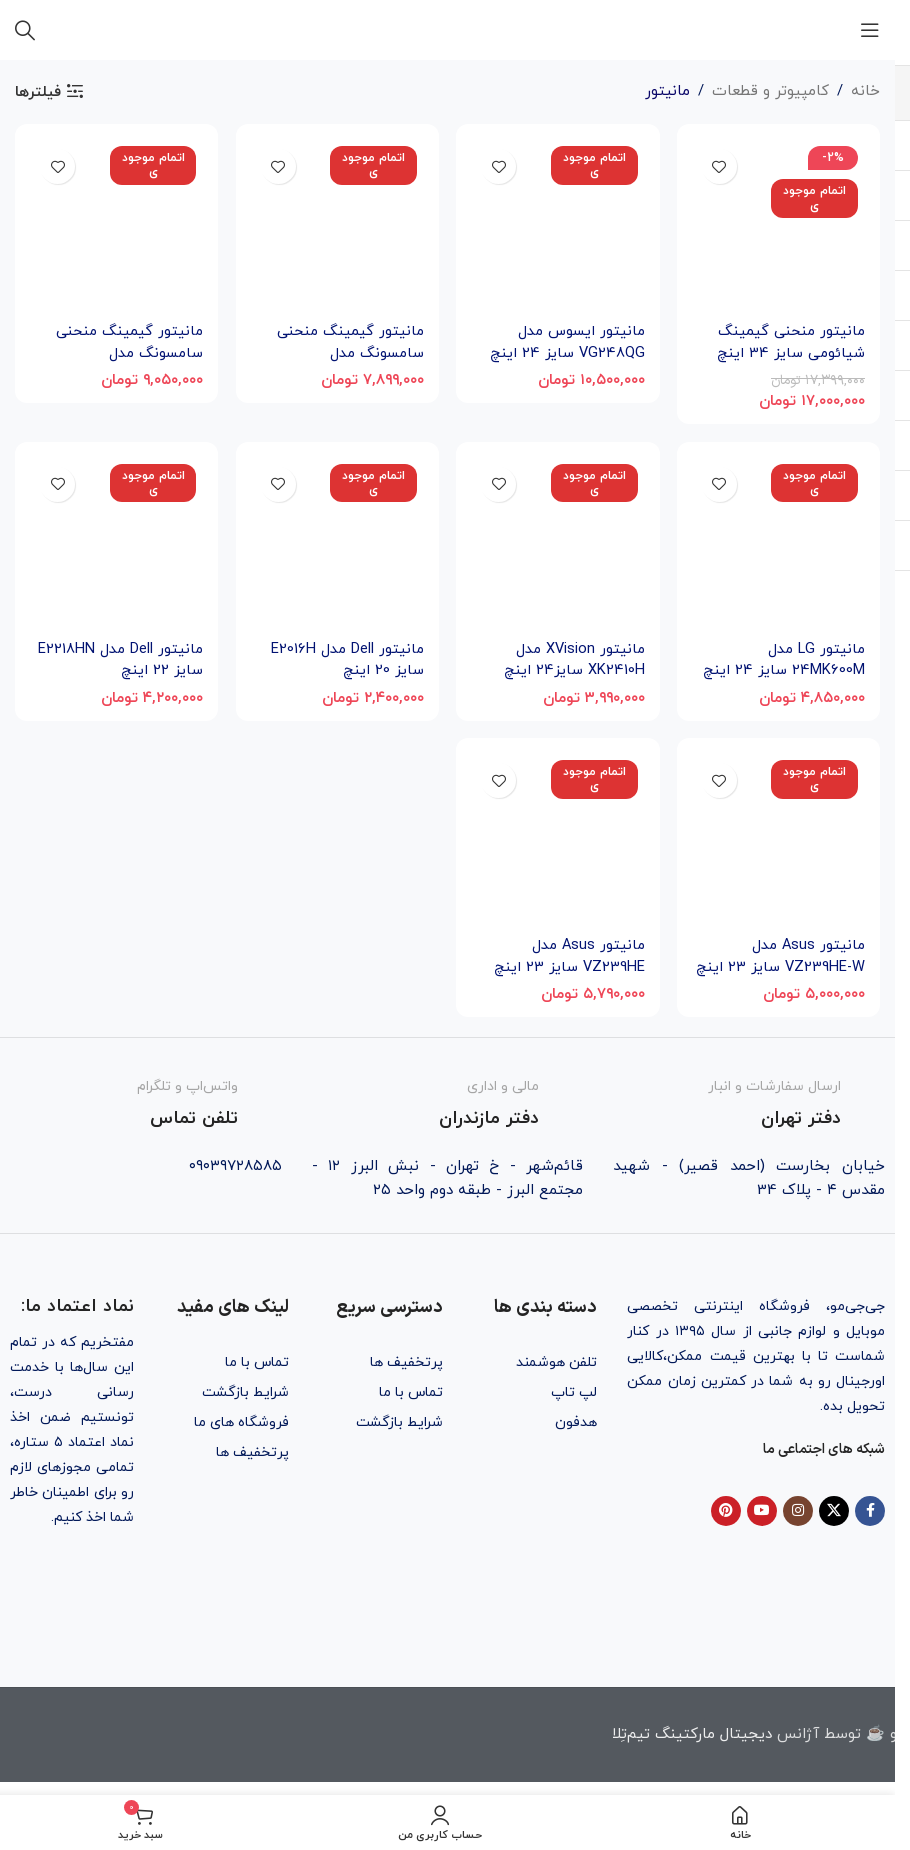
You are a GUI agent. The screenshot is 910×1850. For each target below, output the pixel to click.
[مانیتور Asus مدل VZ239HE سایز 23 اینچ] (558, 840)
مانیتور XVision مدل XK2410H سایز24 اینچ (573, 659)
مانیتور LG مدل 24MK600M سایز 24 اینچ (783, 659)
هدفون (576, 1421)
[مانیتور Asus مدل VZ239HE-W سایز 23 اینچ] (779, 840)
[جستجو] (25, 30)
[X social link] (834, 1511)
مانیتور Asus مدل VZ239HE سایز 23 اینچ (567, 956)
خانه (865, 91)
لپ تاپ (574, 1391)
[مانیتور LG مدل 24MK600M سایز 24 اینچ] (779, 542)
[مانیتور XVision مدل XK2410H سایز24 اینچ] (558, 542)
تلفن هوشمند (556, 1361)
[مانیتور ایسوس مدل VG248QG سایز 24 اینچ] (558, 224)
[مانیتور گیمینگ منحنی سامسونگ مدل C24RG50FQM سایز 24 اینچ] (115, 224)
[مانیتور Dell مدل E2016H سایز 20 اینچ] (336, 542)
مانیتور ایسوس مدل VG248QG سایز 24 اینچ (565, 340)
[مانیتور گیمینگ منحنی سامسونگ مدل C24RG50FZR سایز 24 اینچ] (336, 224)
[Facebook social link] (870, 1511)
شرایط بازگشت (399, 1421)
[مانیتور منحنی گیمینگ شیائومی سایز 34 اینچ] (779, 224)
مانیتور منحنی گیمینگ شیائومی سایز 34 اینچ (790, 340)
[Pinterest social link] (726, 1511)
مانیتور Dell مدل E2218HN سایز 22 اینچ (118, 659)
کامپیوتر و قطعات (770, 91)
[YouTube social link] (762, 1511)
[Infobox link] (749, 1104)
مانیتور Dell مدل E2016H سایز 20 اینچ (346, 659)
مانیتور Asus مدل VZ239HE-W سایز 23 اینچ (795, 966)
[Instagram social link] (798, 1511)
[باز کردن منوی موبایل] (870, 30)
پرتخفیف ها (406, 1361)
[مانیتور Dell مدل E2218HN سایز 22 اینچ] (115, 542)
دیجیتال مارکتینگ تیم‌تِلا (692, 1733)
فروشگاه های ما (241, 1421)
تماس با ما (411, 1391)
